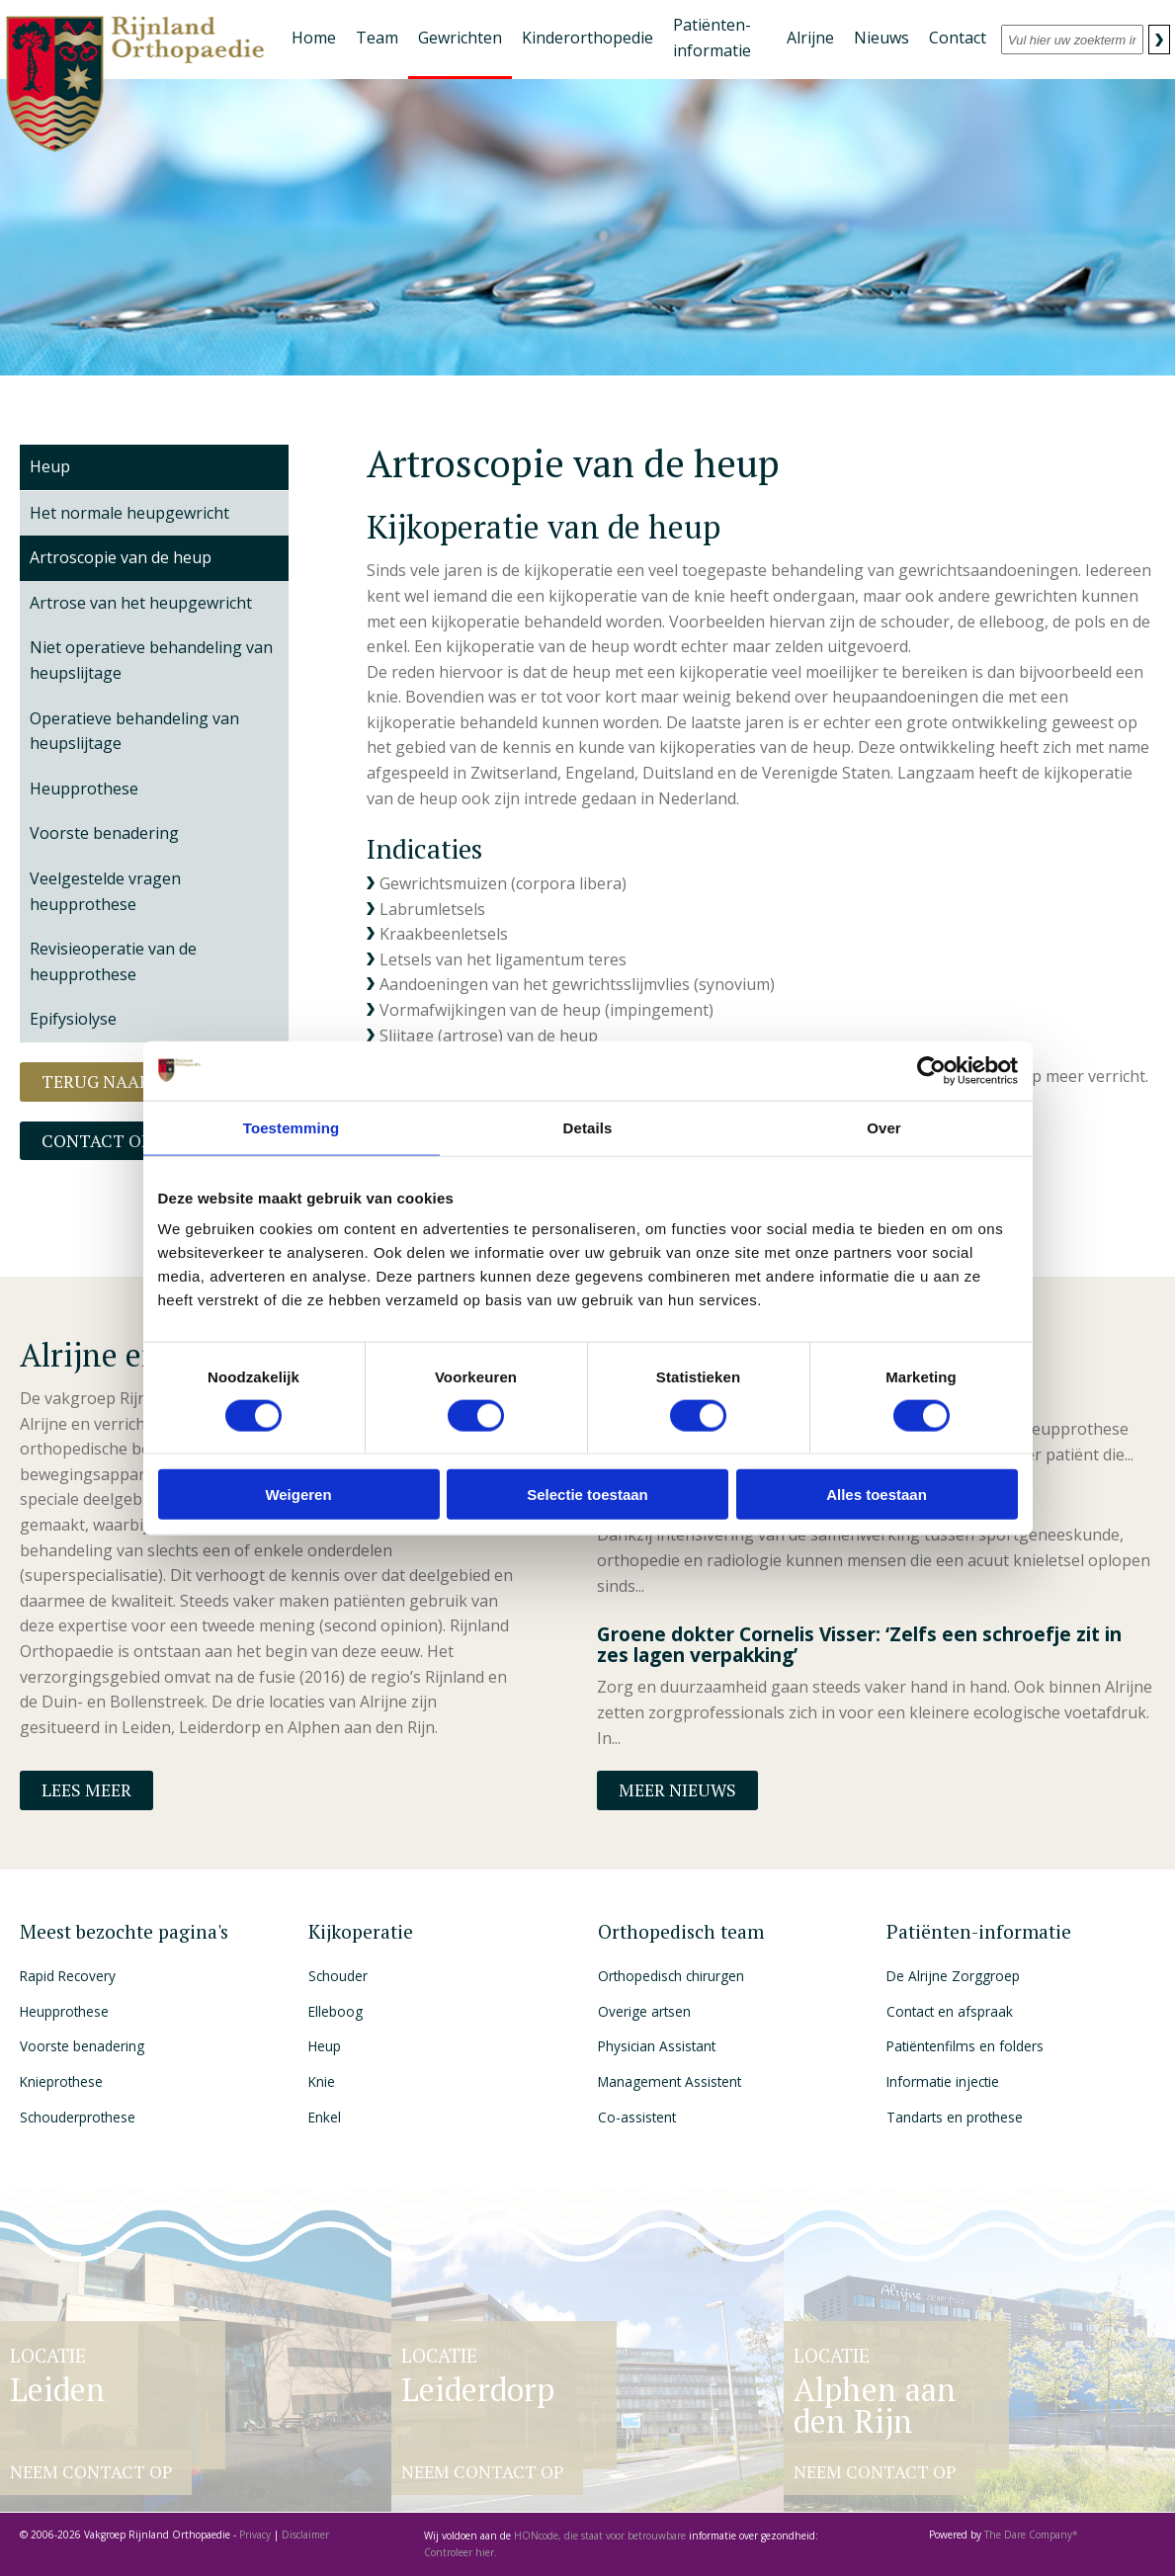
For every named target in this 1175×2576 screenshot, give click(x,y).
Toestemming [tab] (291, 1127)
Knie (321, 2081)
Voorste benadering (82, 2045)
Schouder (338, 1975)
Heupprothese (64, 2011)
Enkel (324, 2117)
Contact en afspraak (949, 2011)
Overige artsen (644, 2011)
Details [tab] (588, 1127)
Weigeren (298, 1494)
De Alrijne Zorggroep (953, 1975)
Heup (50, 466)
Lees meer (86, 1790)
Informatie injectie (942, 2081)
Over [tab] (884, 1127)
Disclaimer (305, 2534)
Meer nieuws (677, 1790)
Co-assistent (637, 2117)
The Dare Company (1028, 2534)
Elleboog (335, 2011)
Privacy (255, 2534)
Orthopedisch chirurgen (671, 1975)
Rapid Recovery (68, 1975)
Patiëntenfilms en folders (965, 2045)
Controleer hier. (460, 2552)
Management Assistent (669, 2081)
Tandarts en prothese (954, 2117)
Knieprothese (61, 2081)
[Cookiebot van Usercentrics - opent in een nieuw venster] (931, 1070)
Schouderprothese (77, 2117)
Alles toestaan (876, 1494)
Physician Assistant (656, 2045)
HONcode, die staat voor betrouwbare (601, 2535)
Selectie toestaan (587, 1494)
